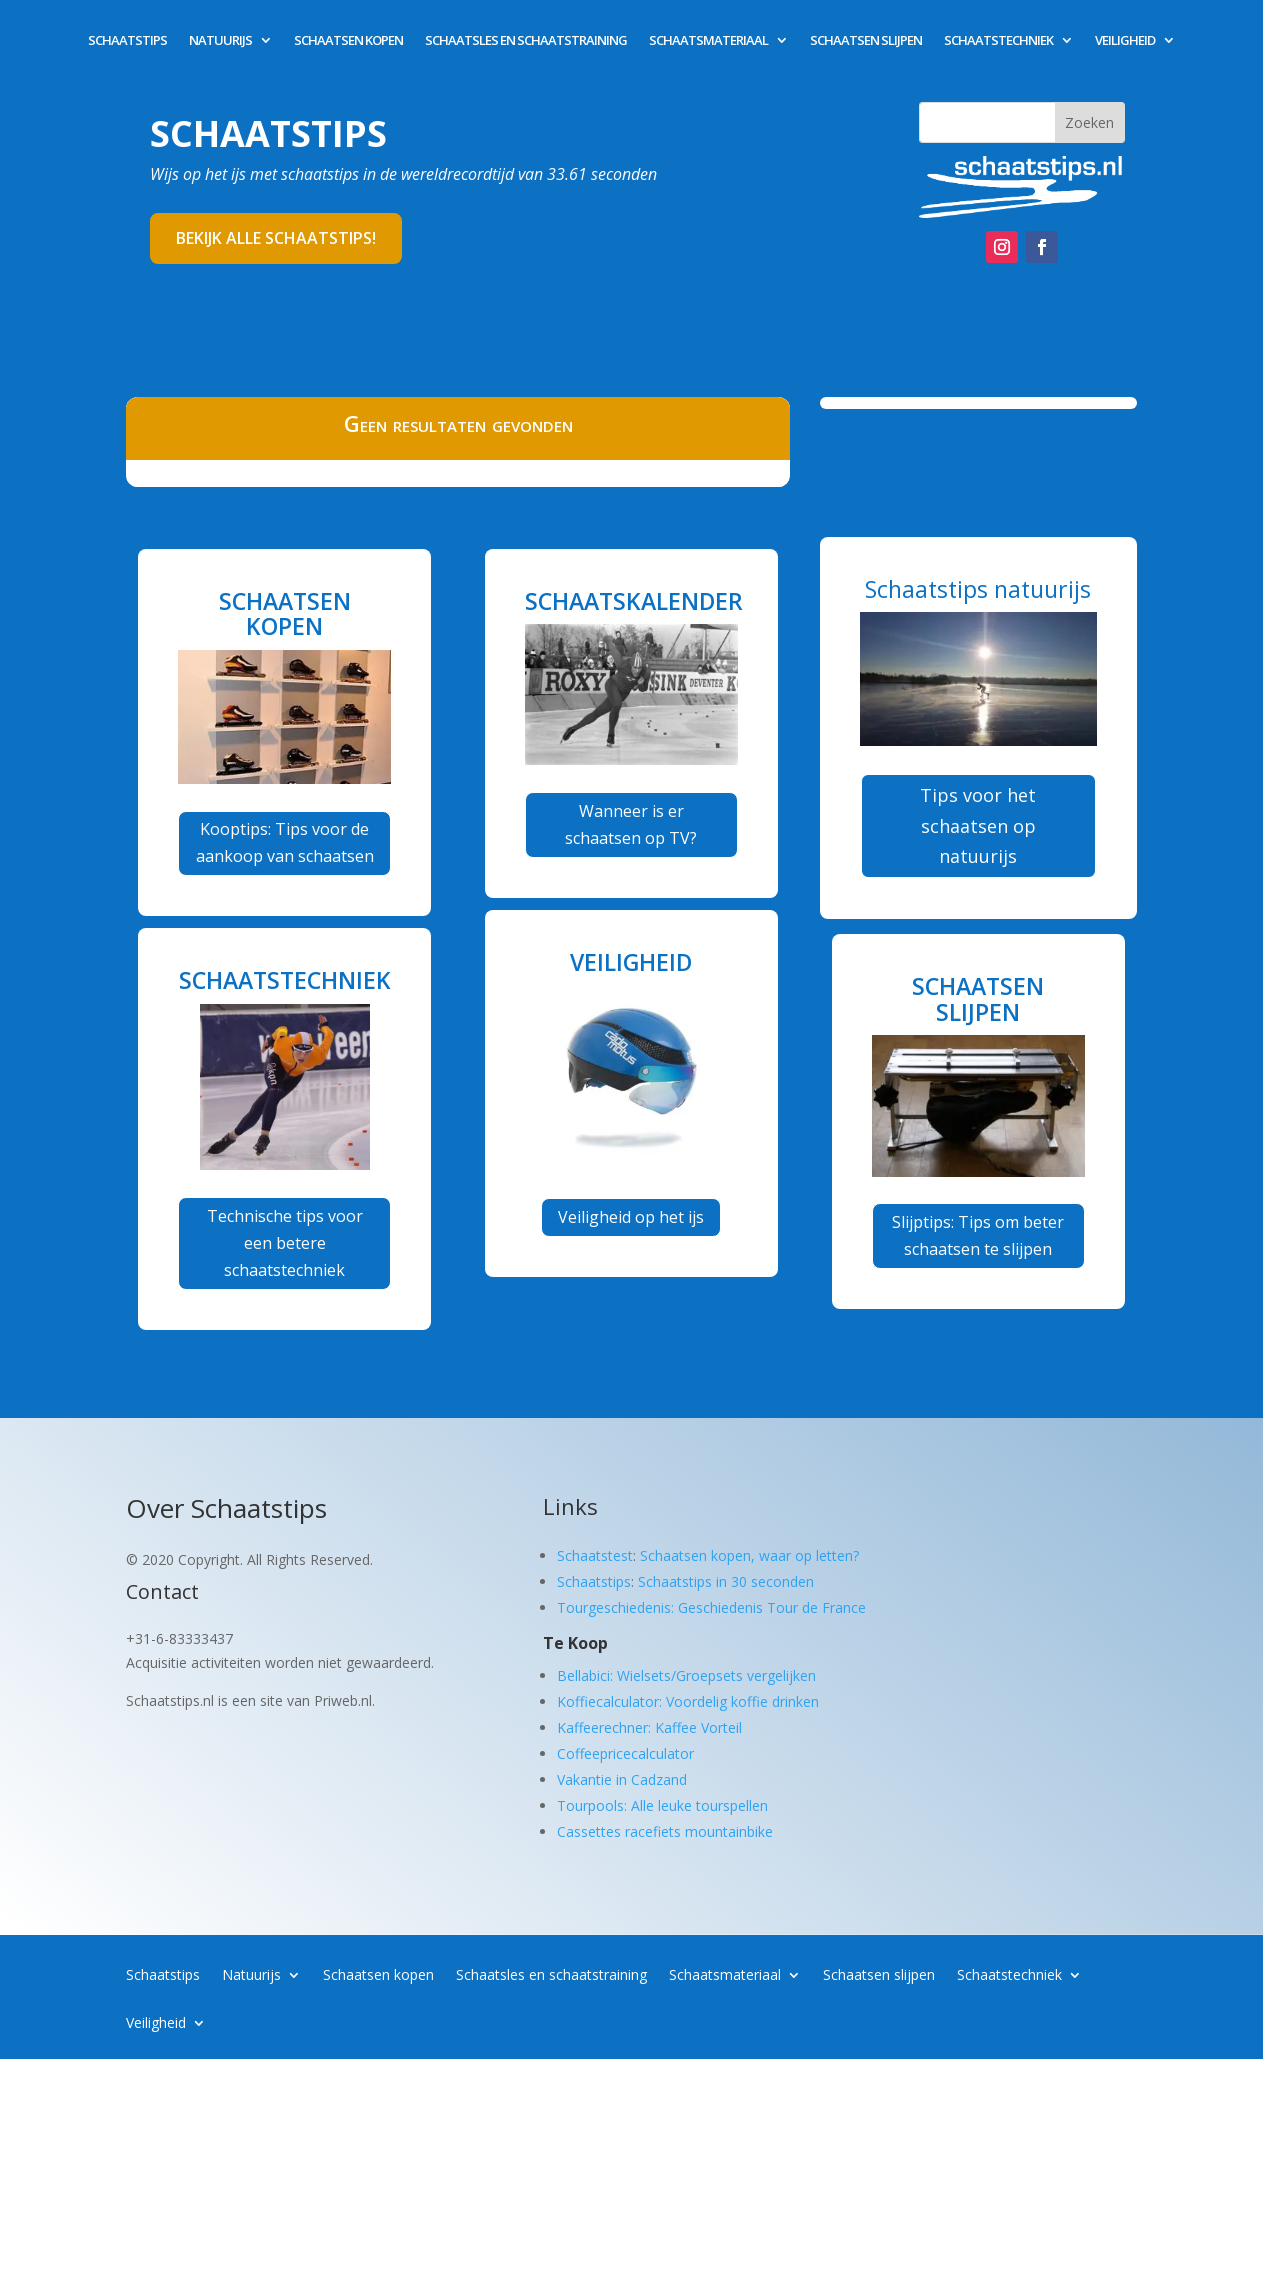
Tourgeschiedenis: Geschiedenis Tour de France (711, 1607)
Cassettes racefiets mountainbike (665, 1831)
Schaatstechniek (998, 41)
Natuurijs (220, 41)
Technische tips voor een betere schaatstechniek (285, 1243)
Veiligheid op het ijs (631, 1217)
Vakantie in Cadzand (622, 1779)
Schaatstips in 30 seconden (726, 1581)
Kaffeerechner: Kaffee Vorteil (649, 1727)
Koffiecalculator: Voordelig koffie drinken (688, 1701)
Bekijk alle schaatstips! (276, 238)
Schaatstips (127, 41)
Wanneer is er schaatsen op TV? (631, 824)
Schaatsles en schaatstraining (526, 41)
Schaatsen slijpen (866, 41)
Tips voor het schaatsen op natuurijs (978, 825)
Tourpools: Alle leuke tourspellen (662, 1805)
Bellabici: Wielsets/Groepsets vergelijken (686, 1675)
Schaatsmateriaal (708, 41)
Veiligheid (1125, 41)
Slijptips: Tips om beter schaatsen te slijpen (978, 1235)
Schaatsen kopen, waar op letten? (749, 1555)
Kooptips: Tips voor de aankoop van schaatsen (285, 842)
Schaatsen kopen (348, 41)
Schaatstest (595, 1555)
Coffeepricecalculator (625, 1753)
